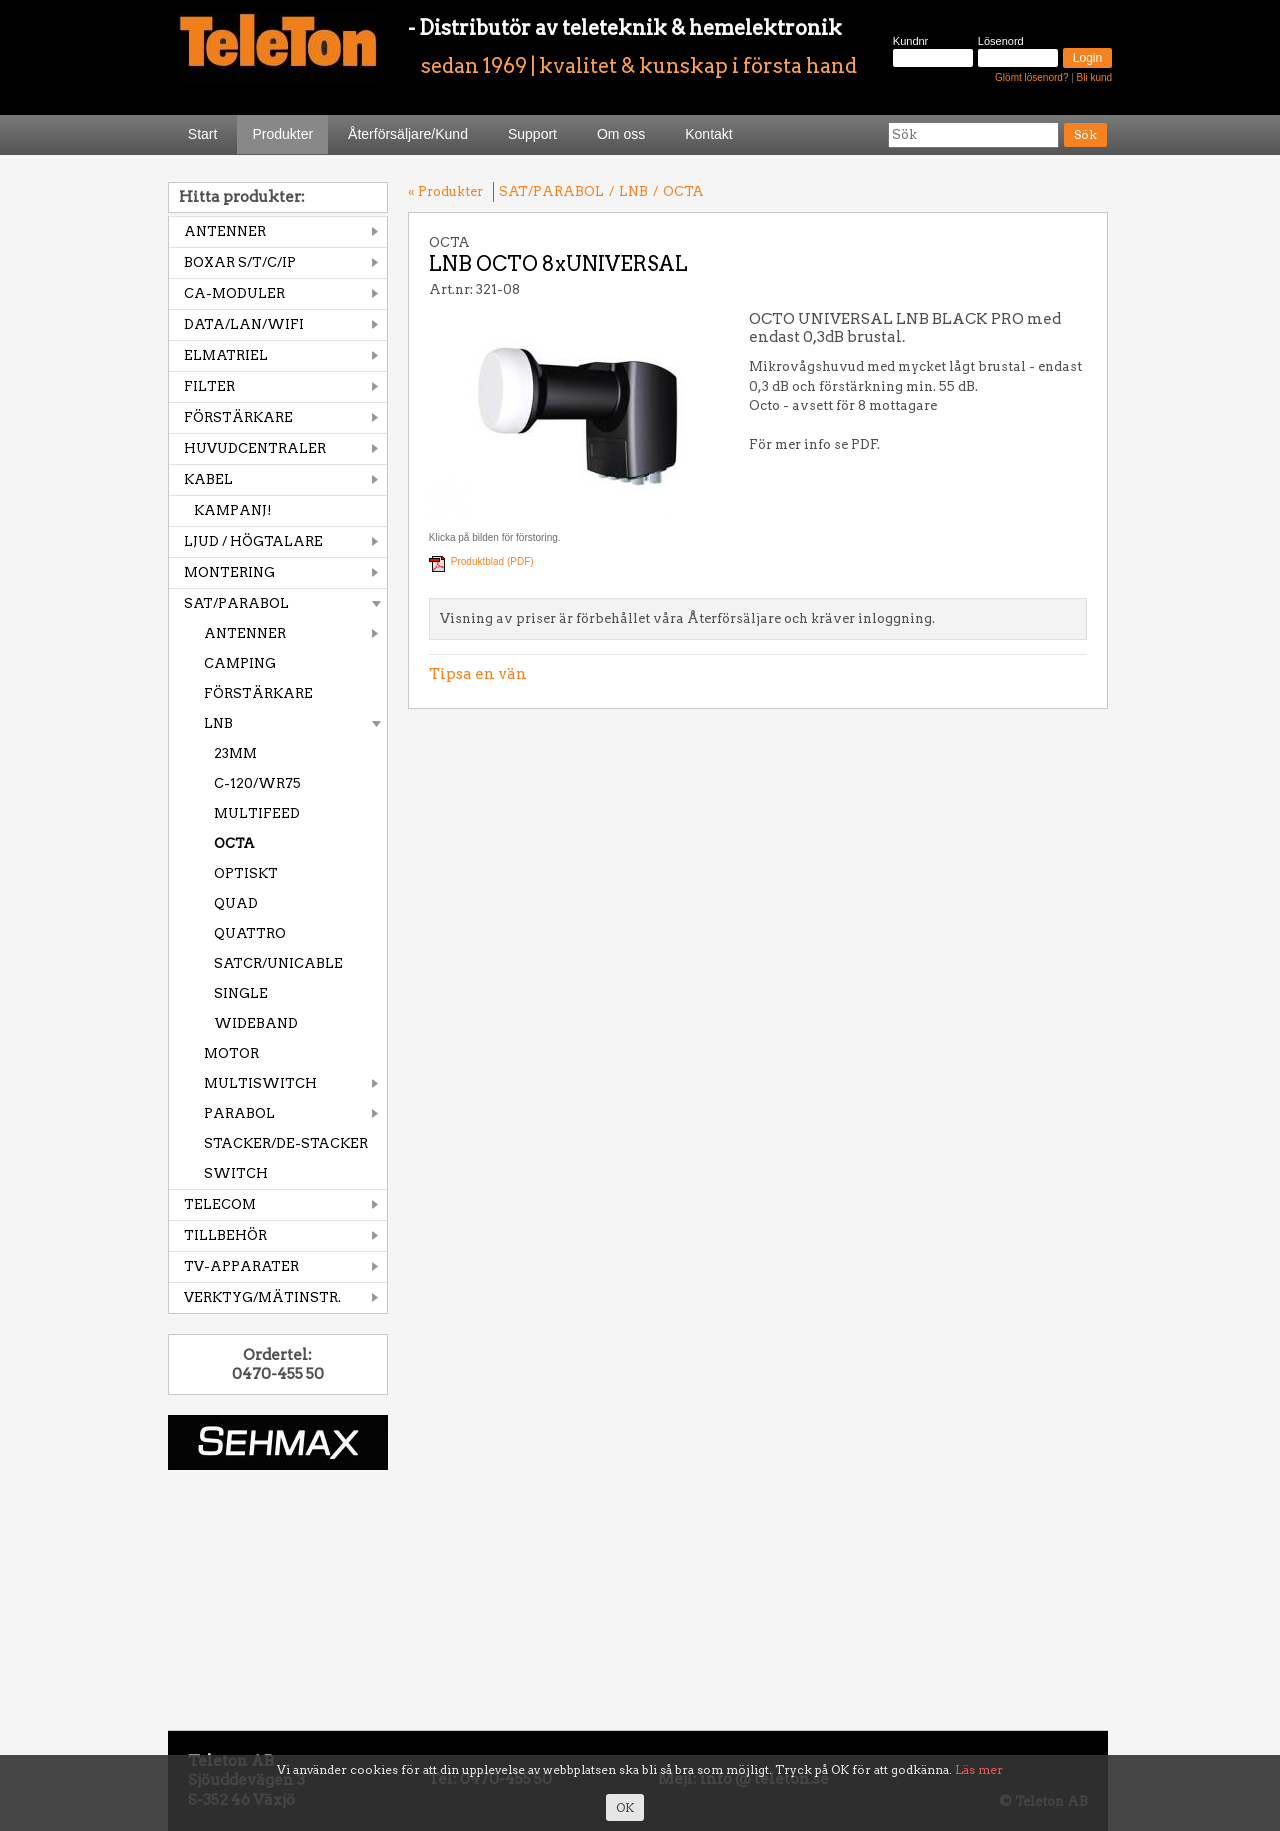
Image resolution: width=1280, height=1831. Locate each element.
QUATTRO (250, 933)
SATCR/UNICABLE (278, 963)
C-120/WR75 (257, 783)
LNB (218, 723)
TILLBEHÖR (225, 1235)
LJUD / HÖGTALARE (253, 541)
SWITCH (236, 1173)
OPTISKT (246, 873)
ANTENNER (225, 231)
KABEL (208, 479)
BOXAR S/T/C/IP (240, 262)
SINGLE (241, 993)
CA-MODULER (234, 293)
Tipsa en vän (478, 674)
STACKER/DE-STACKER (286, 1143)
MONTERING (229, 572)
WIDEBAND (256, 1023)
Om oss (621, 134)
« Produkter (445, 191)
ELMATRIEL (226, 355)
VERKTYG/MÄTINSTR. (262, 1297)
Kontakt (708, 134)
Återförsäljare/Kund (408, 134)
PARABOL (239, 1113)
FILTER (209, 386)
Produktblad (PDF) (492, 561)
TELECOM (220, 1204)
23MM (235, 753)
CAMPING (240, 663)
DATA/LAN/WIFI (244, 324)
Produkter (282, 134)
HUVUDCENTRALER (255, 448)
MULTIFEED (257, 813)
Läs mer (979, 1769)
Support (532, 134)
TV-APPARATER (241, 1266)
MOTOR (231, 1053)
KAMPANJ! (233, 510)
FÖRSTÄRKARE (238, 417)
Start (203, 134)
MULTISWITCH (260, 1083)
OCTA (234, 843)
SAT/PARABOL (236, 603)
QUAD (236, 903)
